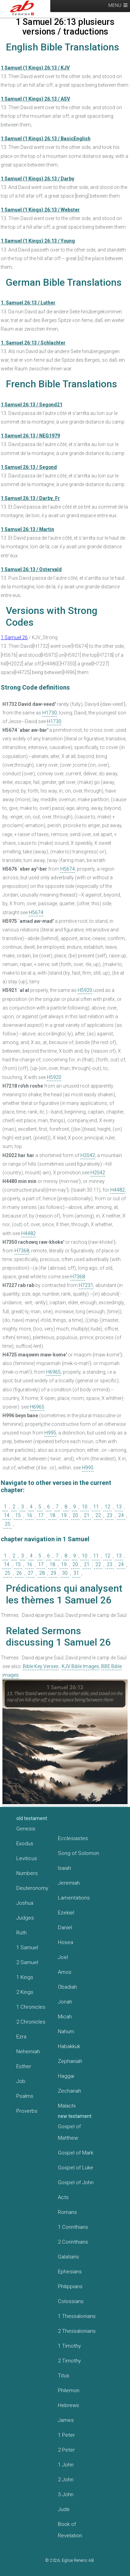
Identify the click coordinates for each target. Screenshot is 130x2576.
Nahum (66, 2031)
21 (86, 1515)
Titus (63, 2376)
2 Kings (24, 1992)
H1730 (49, 713)
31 (76, 1573)
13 (119, 1506)
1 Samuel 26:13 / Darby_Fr (30, 498)
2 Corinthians (73, 2242)
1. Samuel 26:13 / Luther (28, 302)
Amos (64, 1972)
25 (7, 1524)
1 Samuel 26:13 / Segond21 (31, 404)
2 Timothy (69, 2361)
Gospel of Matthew (69, 2132)
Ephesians (70, 2272)
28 (42, 1573)
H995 (50, 1433)
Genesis (25, 1829)
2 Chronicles (30, 2022)
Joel (63, 1957)
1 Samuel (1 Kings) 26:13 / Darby (37, 178)
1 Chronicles (30, 2007)
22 (98, 1515)
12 (107, 1506)
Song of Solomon (78, 1853)
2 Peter (66, 2450)
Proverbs (26, 2111)
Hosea (65, 1942)
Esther (23, 2066)
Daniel (65, 1927)
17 (41, 1515)
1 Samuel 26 (14, 637)
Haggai (66, 2076)
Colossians (71, 2301)
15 (18, 1515)
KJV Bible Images (80, 1666)
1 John (65, 2465)
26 (19, 1573)
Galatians (68, 2257)
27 (30, 1573)
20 (75, 1515)
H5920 (85, 990)
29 (53, 1573)
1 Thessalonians (77, 2316)
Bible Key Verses (41, 1666)
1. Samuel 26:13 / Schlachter (33, 342)
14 (6, 1515)
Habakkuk (69, 2046)
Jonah (65, 2002)
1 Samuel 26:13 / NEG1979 (30, 435)
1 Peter (66, 2435)
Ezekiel (66, 1913)
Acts (63, 2197)
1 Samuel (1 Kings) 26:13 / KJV (35, 67)
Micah (65, 2017)
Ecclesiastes (73, 1838)
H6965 (53, 1372)
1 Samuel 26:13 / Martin (27, 529)
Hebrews (68, 2405)
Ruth (21, 1933)
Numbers (27, 1873)
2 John (65, 2479)
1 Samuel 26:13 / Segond (29, 467)
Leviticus (26, 1858)
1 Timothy (69, 2346)
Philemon (68, 2390)
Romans (67, 2212)
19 (64, 1515)
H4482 (117, 1190)
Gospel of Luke (75, 2168)
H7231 (86, 1285)
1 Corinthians (73, 2227)
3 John (65, 2494)
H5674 (67, 869)
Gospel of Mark (75, 2153)
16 (29, 1515)
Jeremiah (69, 1883)
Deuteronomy (32, 1888)
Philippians (70, 2286)
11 (96, 1506)
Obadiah (67, 1987)
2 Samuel (27, 1962)
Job (20, 2081)
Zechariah (69, 2091)
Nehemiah (28, 2051)
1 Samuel (27, 1947)
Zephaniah (70, 2061)
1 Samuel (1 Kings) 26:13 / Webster (40, 209)
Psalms (24, 2096)
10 (84, 1506)
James (66, 2420)
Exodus (24, 1843)
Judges (25, 1918)
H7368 (22, 1250)
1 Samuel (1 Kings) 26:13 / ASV (35, 99)
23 (109, 1515)
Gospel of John (76, 2182)
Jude (64, 2509)
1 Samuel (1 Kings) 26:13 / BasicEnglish (45, 138)
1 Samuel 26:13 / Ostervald (31, 569)
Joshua (24, 1903)
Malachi (67, 2106)
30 (65, 1573)
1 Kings (24, 1977)
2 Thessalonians (77, 2331)
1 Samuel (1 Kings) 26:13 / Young (38, 241)
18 (52, 1515)
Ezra (21, 2037)
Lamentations (74, 1898)
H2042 (87, 1155)
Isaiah (64, 1868)
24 (121, 1515)
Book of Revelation (70, 2530)
